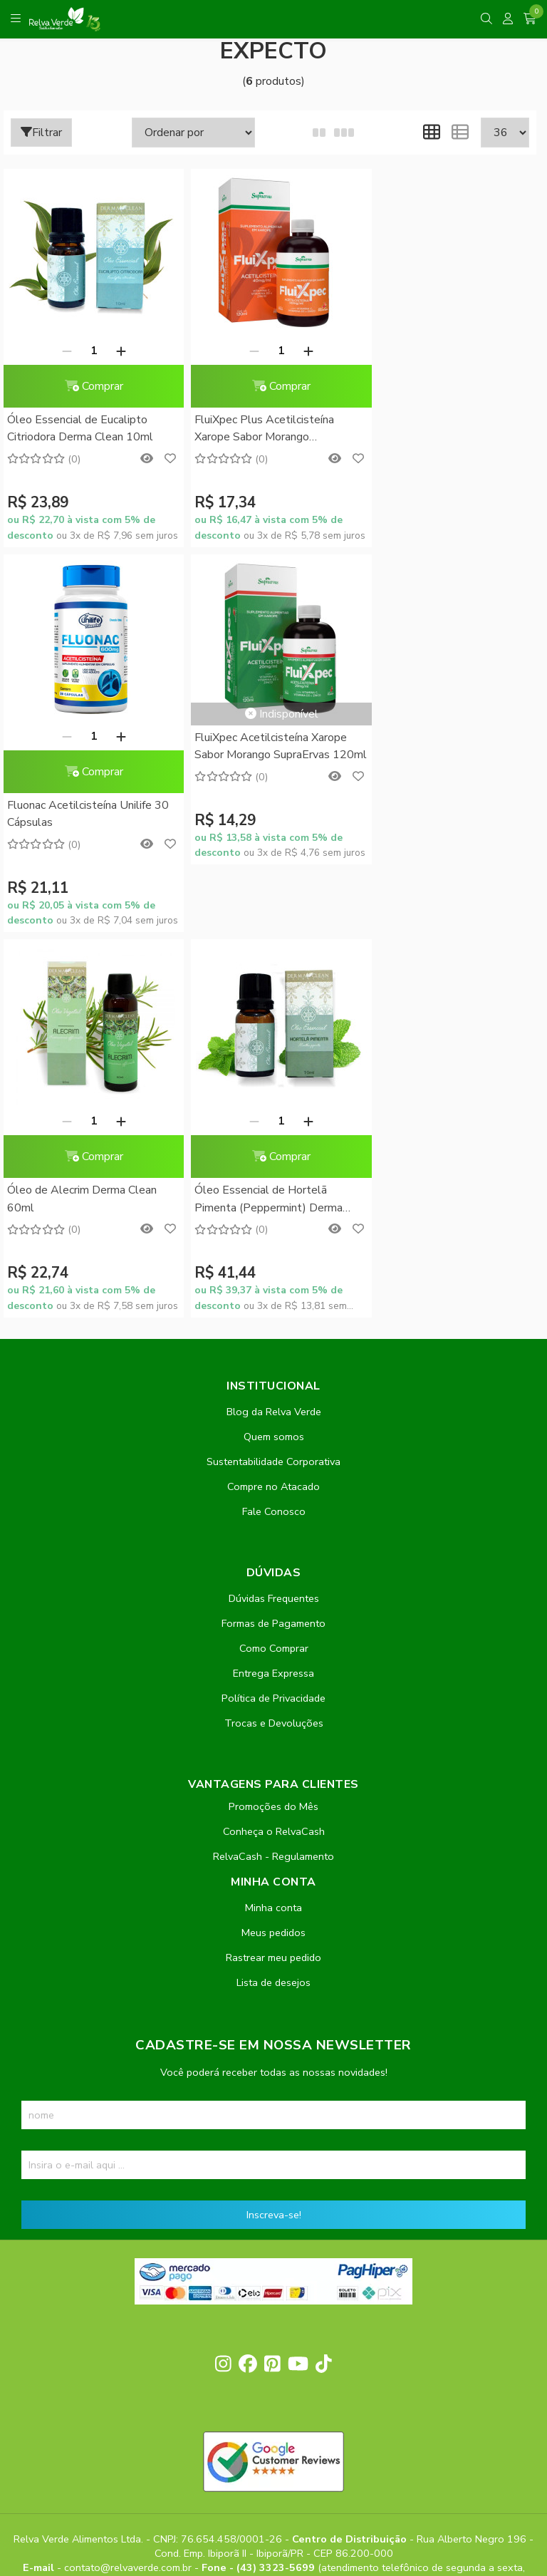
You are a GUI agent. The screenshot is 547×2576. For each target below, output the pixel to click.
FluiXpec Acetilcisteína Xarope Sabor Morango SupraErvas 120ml (83, 747)
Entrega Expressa (273, 1288)
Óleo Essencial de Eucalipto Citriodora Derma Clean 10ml (80, 428)
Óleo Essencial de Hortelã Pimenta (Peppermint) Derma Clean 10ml (441, 814)
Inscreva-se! (273, 1829)
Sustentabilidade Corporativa (273, 1076)
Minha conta (273, 1522)
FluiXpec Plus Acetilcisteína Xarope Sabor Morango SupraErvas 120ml (257, 429)
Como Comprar (273, 1263)
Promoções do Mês (273, 1421)
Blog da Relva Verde (273, 1026)
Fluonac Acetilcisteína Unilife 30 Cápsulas (447, 428)
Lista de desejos (273, 1597)
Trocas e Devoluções (273, 1337)
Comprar (90, 386)
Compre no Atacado (273, 1101)
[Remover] (62, 350)
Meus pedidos (273, 1547)
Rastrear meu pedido (273, 1572)
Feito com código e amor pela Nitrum (274, 2462)
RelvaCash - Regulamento (273, 1471)
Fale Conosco (274, 1126)
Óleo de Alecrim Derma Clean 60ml (262, 813)
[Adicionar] (117, 350)
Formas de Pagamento (273, 1238)
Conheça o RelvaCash (274, 1446)
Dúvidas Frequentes (274, 1213)
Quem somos (274, 1051)
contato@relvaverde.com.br (129, 2183)
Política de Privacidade (273, 1312)
